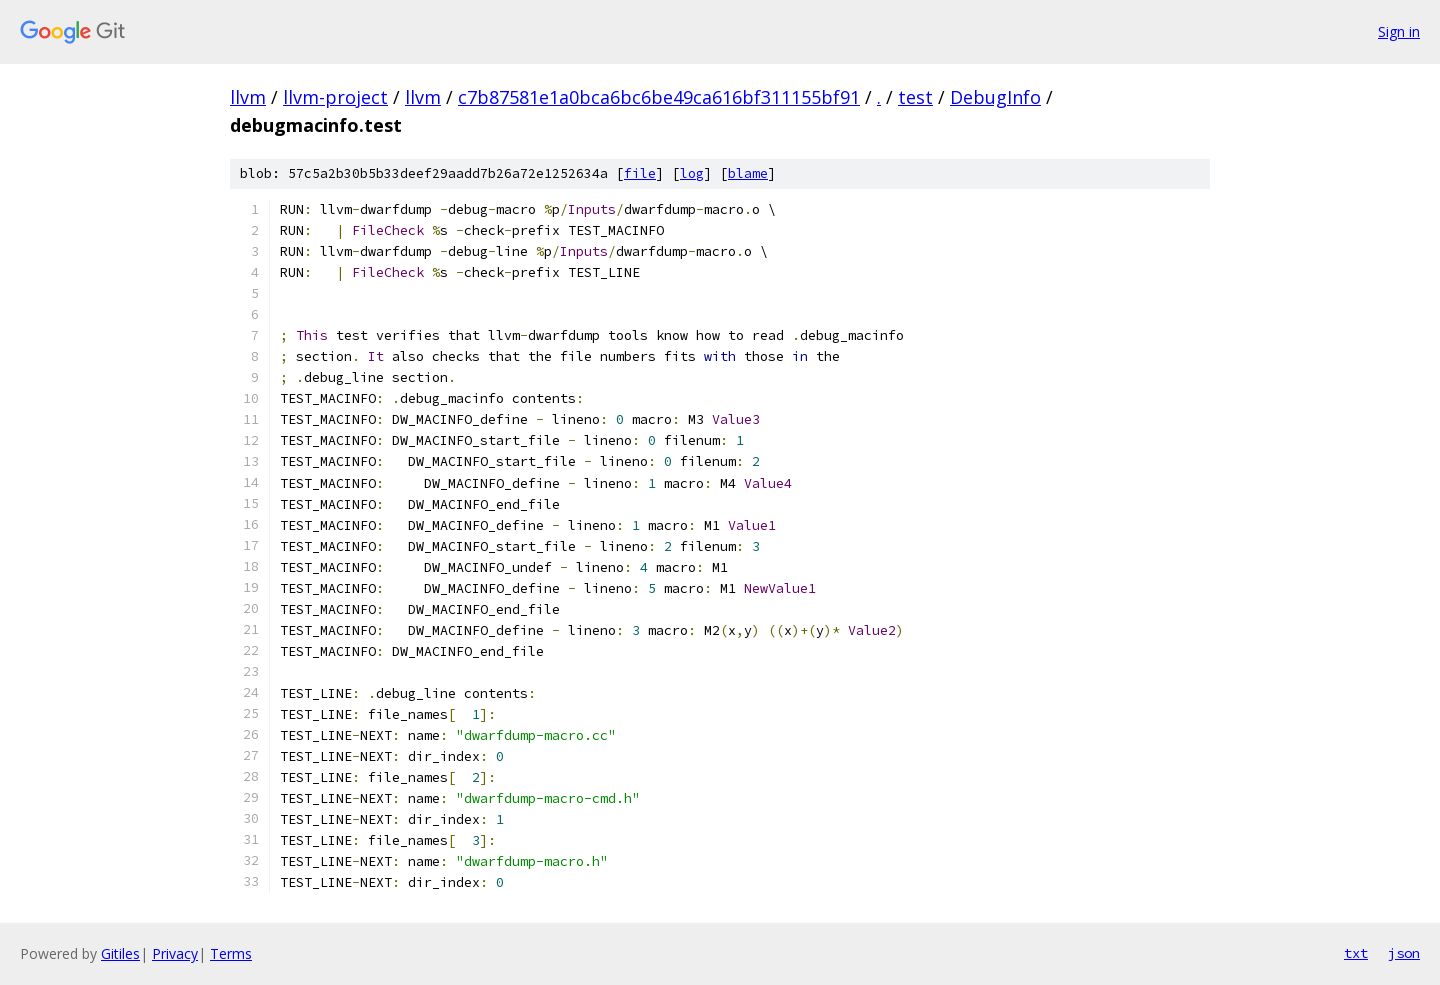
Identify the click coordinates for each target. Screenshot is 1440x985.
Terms (231, 953)
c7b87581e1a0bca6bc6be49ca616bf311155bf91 (659, 97)
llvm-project (335, 97)
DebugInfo (995, 97)
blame (748, 173)
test (915, 97)
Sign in (1399, 31)
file (640, 173)
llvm (248, 97)
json (1404, 953)
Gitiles (120, 953)
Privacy (175, 953)
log (692, 173)
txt (1356, 953)
